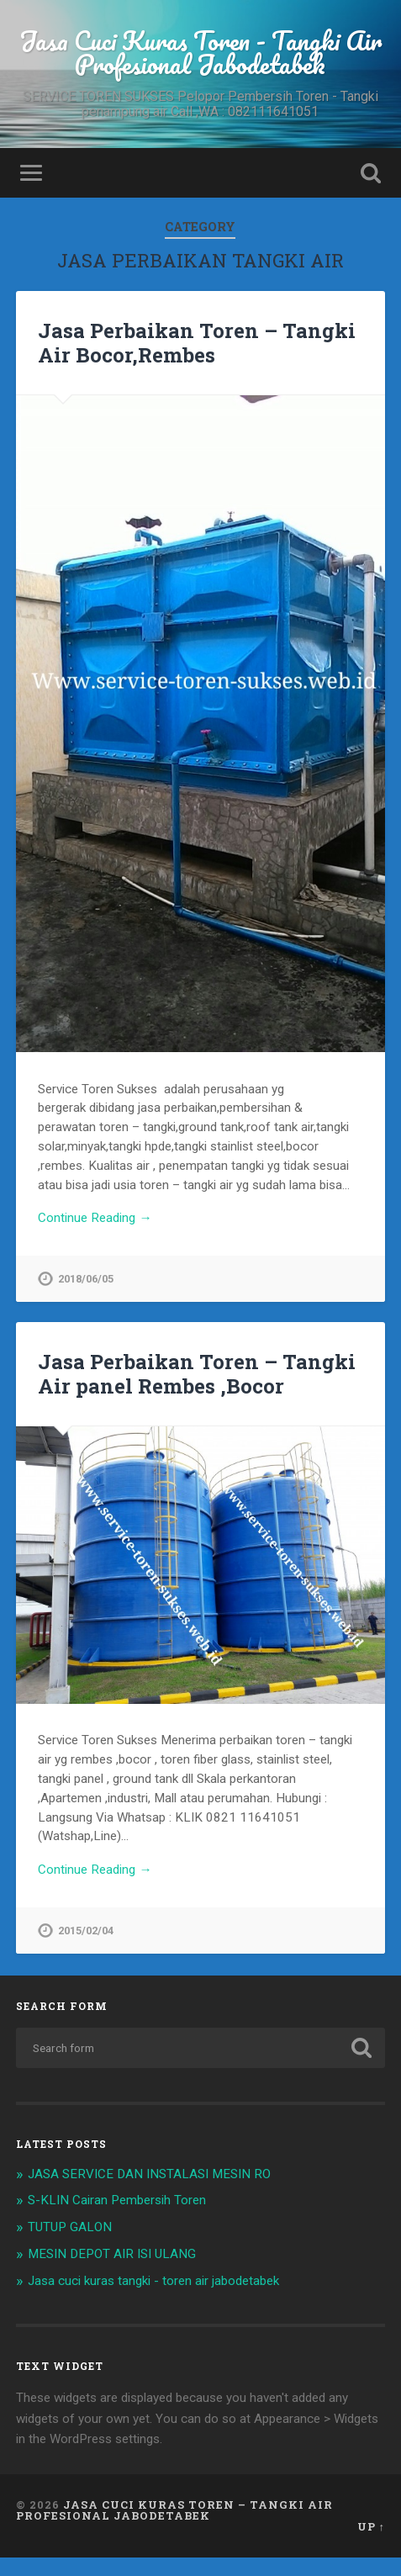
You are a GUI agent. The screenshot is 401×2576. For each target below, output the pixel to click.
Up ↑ (371, 2526)
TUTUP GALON (70, 2227)
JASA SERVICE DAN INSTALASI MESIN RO (149, 2174)
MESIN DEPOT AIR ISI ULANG (112, 2253)
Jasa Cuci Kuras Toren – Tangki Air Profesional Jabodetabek (174, 2510)
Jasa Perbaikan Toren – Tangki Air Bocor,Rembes (197, 342)
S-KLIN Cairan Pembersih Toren (117, 2200)
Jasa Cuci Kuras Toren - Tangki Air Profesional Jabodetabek (200, 52)
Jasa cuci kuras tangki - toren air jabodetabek (153, 2280)
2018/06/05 (85, 1278)
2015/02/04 (85, 1931)
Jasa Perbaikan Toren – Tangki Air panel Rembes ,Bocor (197, 1375)
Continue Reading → (94, 1217)
